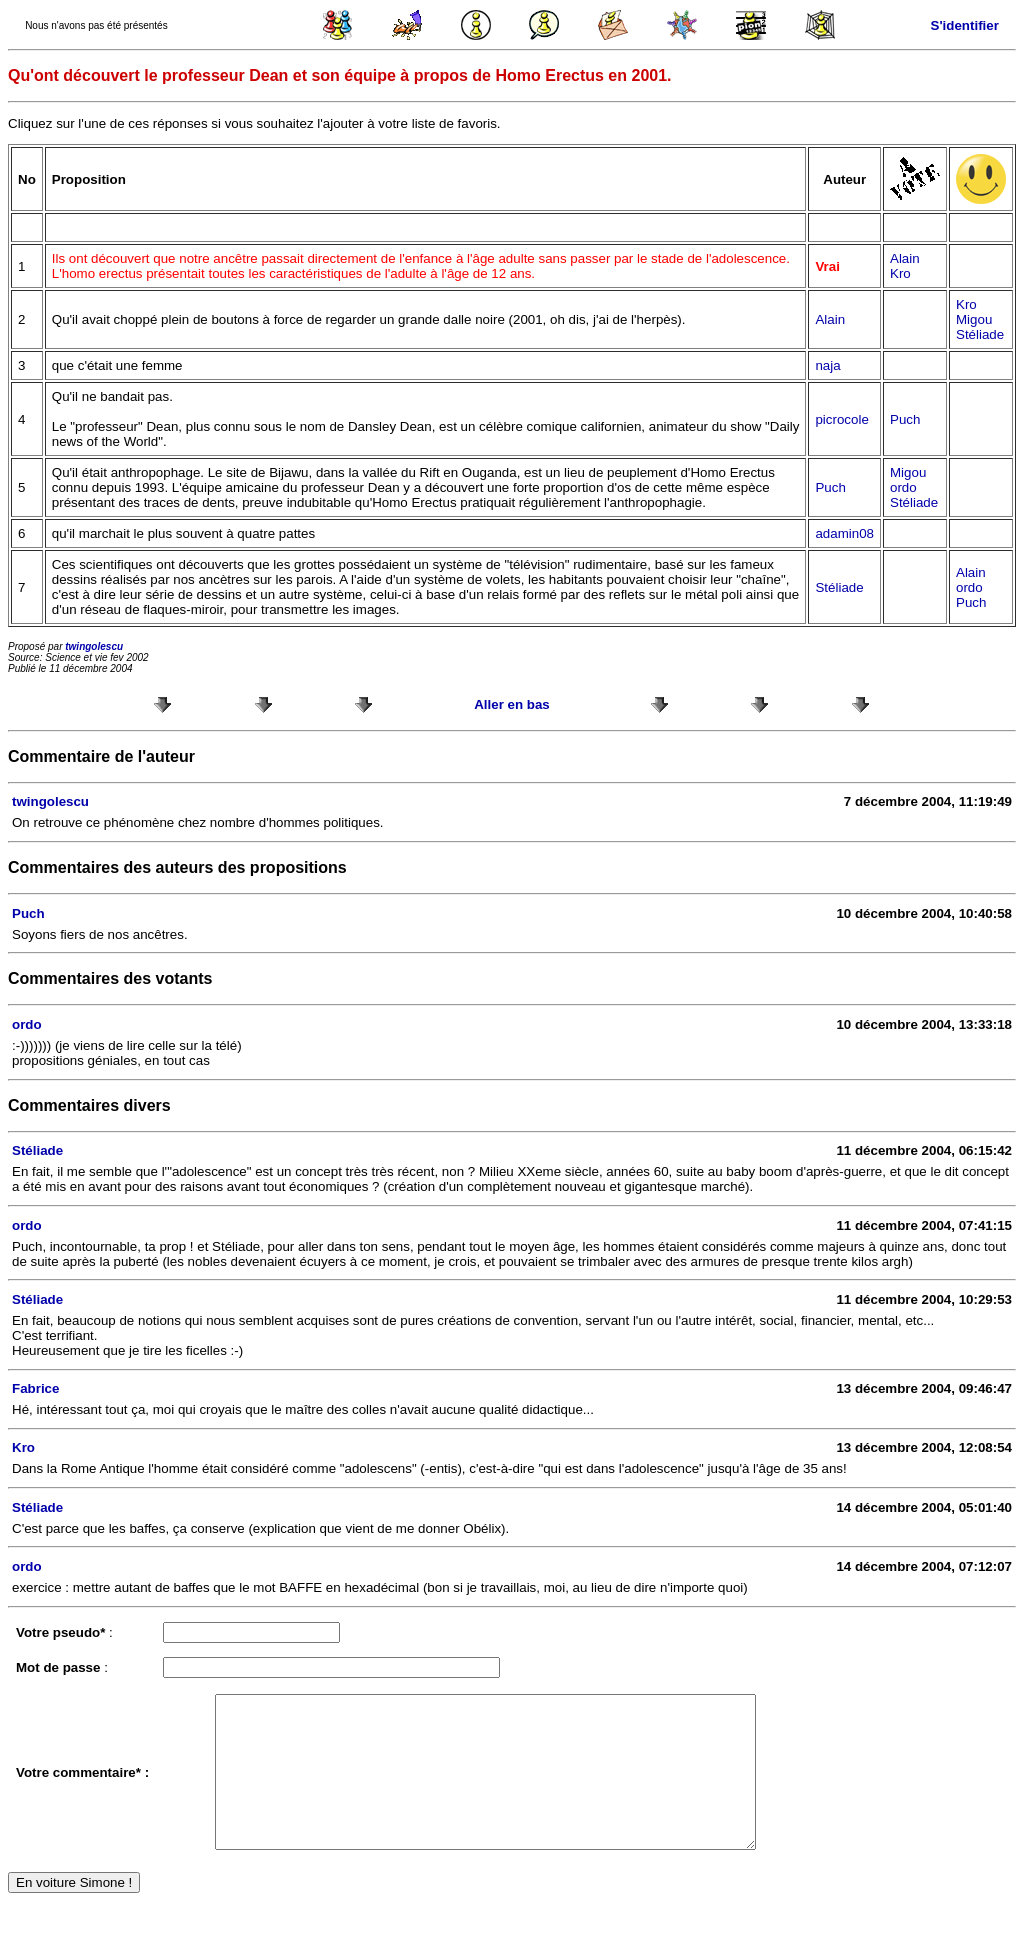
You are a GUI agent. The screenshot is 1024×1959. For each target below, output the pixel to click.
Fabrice (35, 1388)
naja (827, 365)
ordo (903, 487)
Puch (905, 419)
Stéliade (980, 334)
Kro (900, 273)
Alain (905, 258)
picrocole (841, 419)
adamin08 (844, 533)
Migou (974, 319)
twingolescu (94, 646)
